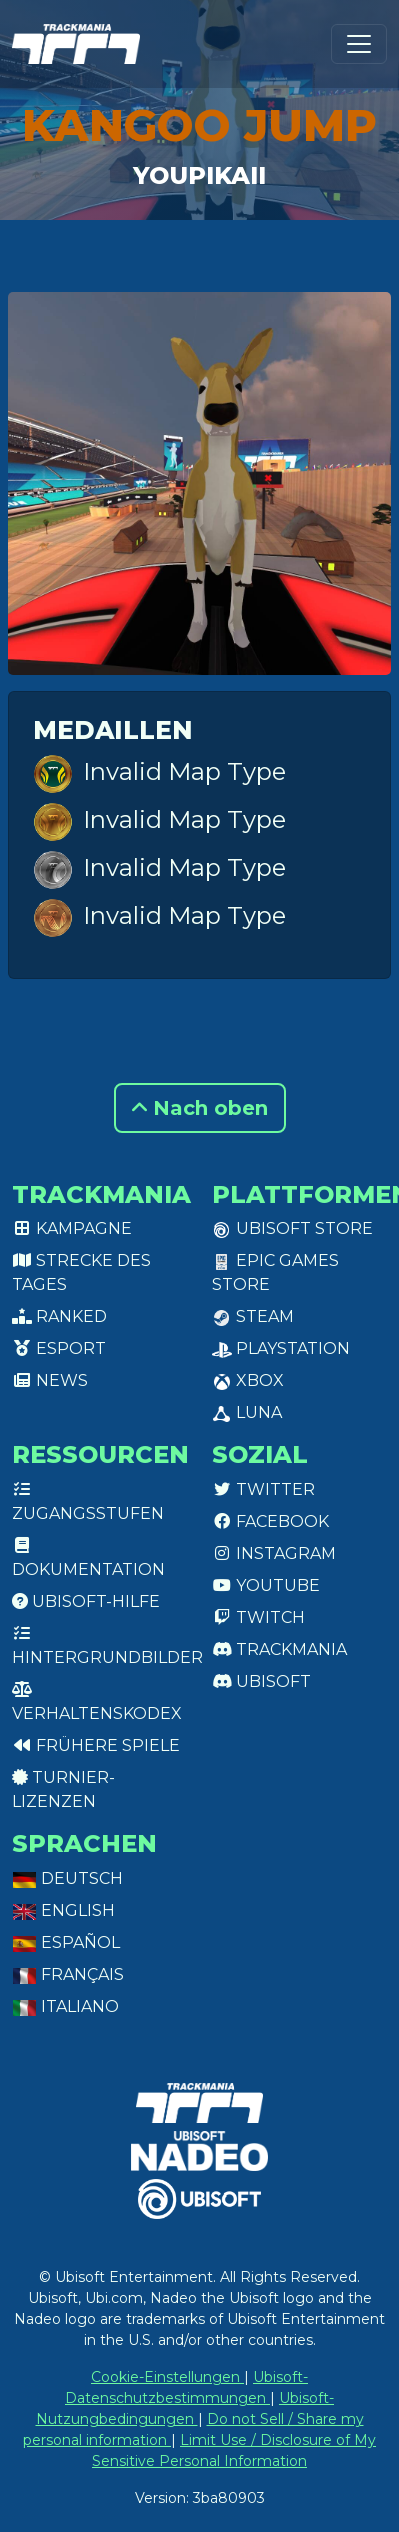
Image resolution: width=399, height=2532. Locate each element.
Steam (253, 1316)
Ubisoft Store (292, 1228)
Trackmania (279, 1649)
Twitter (263, 1489)
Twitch (258, 1617)
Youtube (266, 1585)
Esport (59, 1348)
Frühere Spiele (96, 1745)
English (63, 1910)
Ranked (59, 1316)
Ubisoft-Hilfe (86, 1601)
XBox (248, 1380)
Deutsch (67, 1878)
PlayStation (281, 1348)
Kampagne (72, 1228)
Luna (247, 1412)
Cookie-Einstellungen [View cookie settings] (167, 2377)
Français (68, 1974)
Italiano (65, 2006)
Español (66, 1942)
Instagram (274, 1553)
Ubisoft (261, 1681)
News (50, 1380)
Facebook (270, 1521)
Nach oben (200, 1108)
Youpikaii (199, 175)
